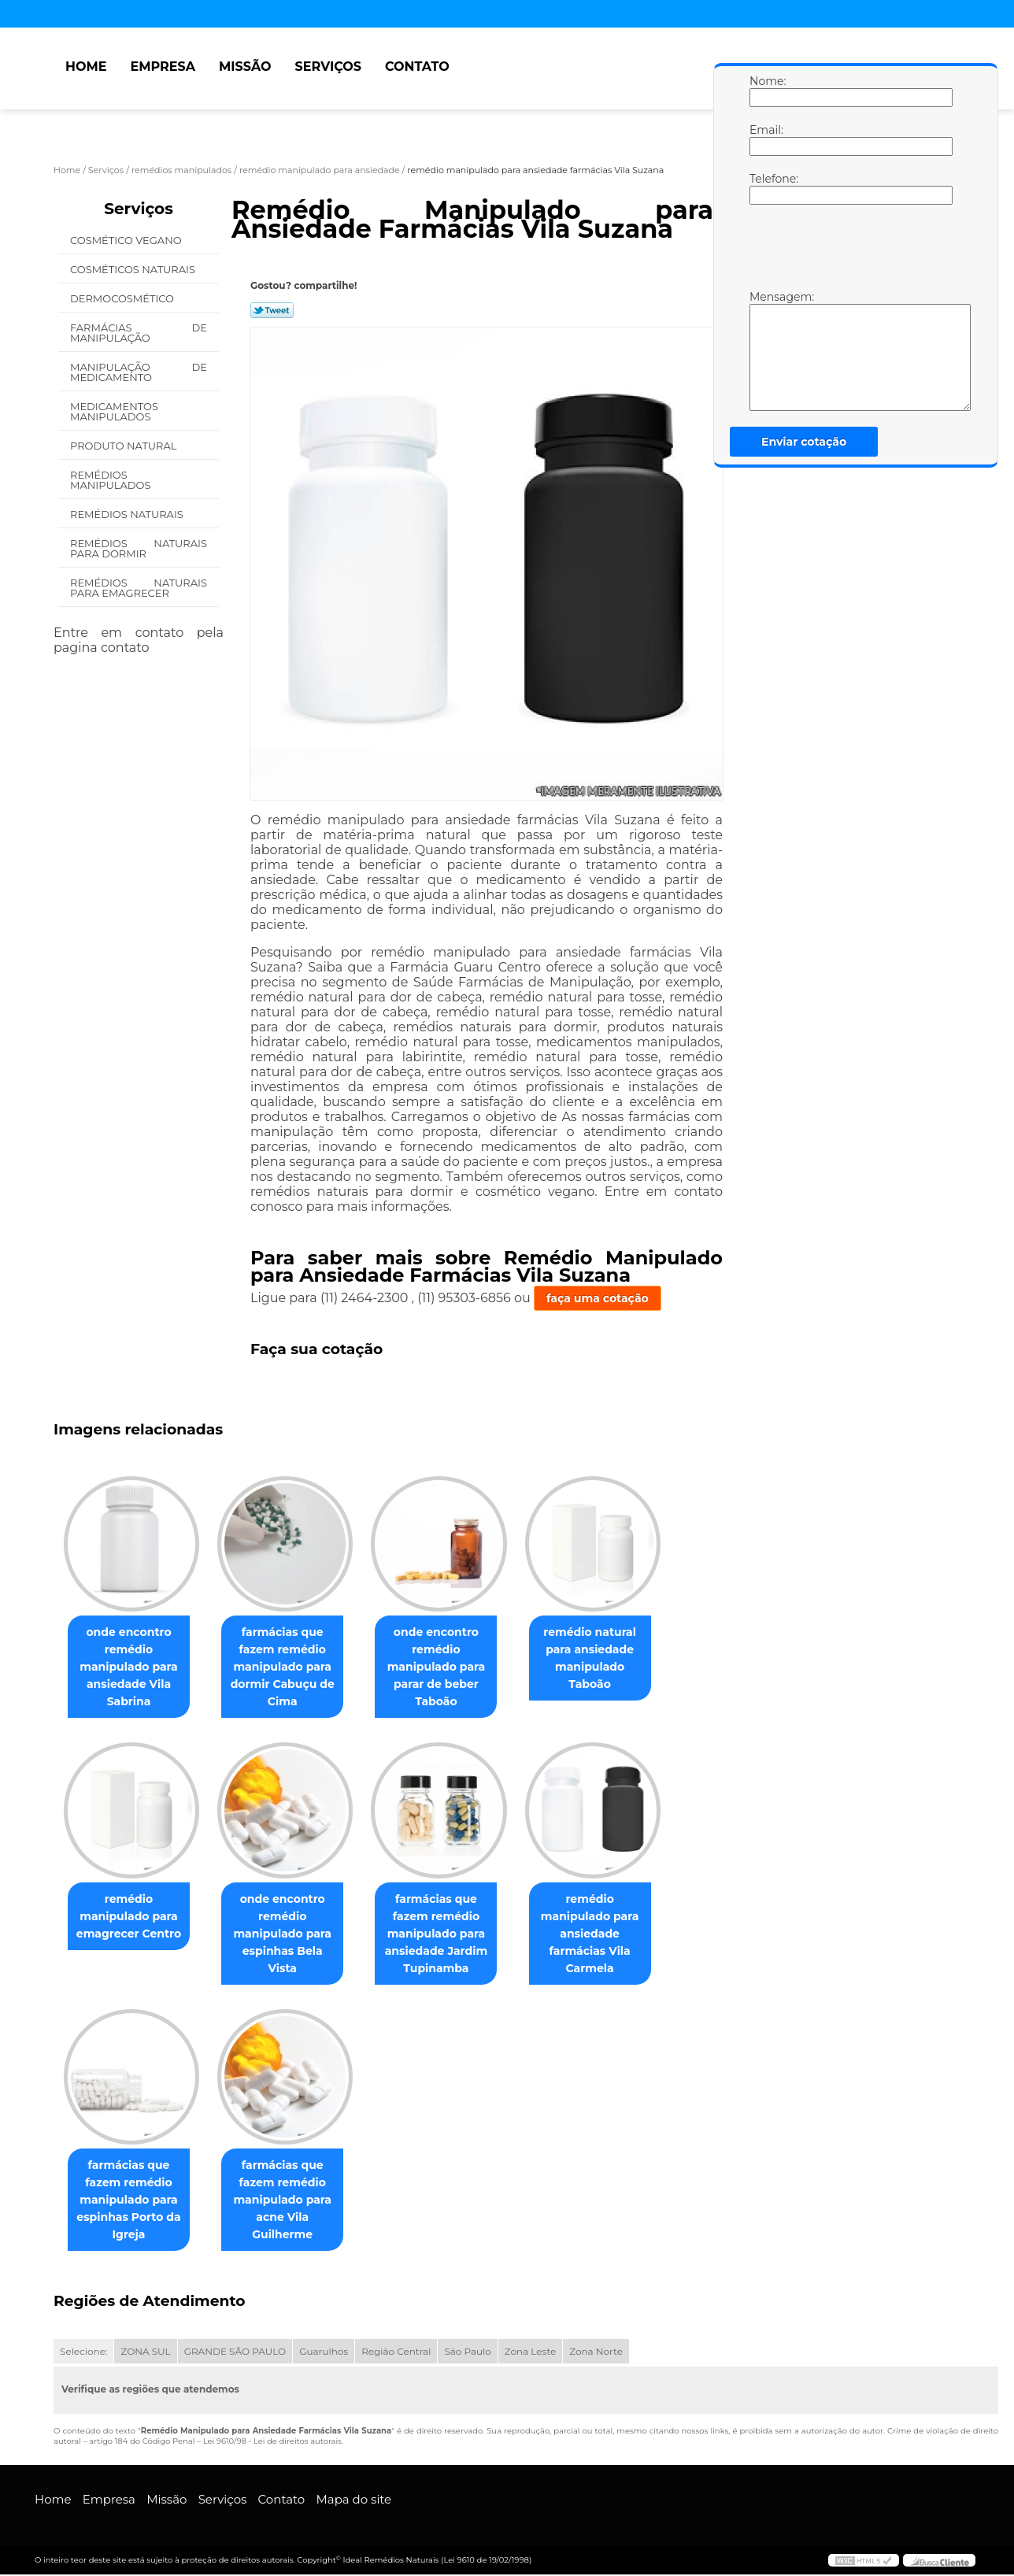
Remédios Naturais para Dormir (138, 548)
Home (85, 66)
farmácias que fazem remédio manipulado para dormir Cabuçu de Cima (292, 1667)
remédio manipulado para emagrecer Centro (132, 1917)
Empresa (162, 66)
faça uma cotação (597, 1298)
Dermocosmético (123, 298)
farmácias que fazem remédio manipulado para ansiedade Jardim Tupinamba (452, 1934)
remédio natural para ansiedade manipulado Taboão (611, 1659)
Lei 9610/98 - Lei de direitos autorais (272, 2442)
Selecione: (83, 2353)
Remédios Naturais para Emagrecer (138, 587)
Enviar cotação (803, 442)
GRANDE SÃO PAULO (235, 2353)
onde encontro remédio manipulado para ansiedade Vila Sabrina (132, 1667)
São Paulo (467, 2353)
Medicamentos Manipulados (114, 411)
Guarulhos (323, 2353)
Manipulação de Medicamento (138, 372)
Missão (245, 66)
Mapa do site (353, 2500)
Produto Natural (124, 445)
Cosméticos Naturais (134, 269)
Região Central (396, 2353)
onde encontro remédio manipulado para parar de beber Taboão (452, 1667)
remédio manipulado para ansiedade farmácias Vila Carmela (612, 1934)
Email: (765, 139)
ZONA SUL (145, 2353)
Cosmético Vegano (127, 240)
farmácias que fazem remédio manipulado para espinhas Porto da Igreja (131, 2201)
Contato (417, 66)
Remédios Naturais (128, 514)
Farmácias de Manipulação (138, 332)
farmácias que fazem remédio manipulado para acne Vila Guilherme (291, 2201)
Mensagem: (765, 350)
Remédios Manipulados (112, 479)
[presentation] (849, 251)
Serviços (328, 66)
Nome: (765, 90)
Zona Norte (596, 2353)
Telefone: (765, 188)
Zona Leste (530, 2353)
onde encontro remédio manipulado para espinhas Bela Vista (292, 1926)
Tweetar (272, 310)
